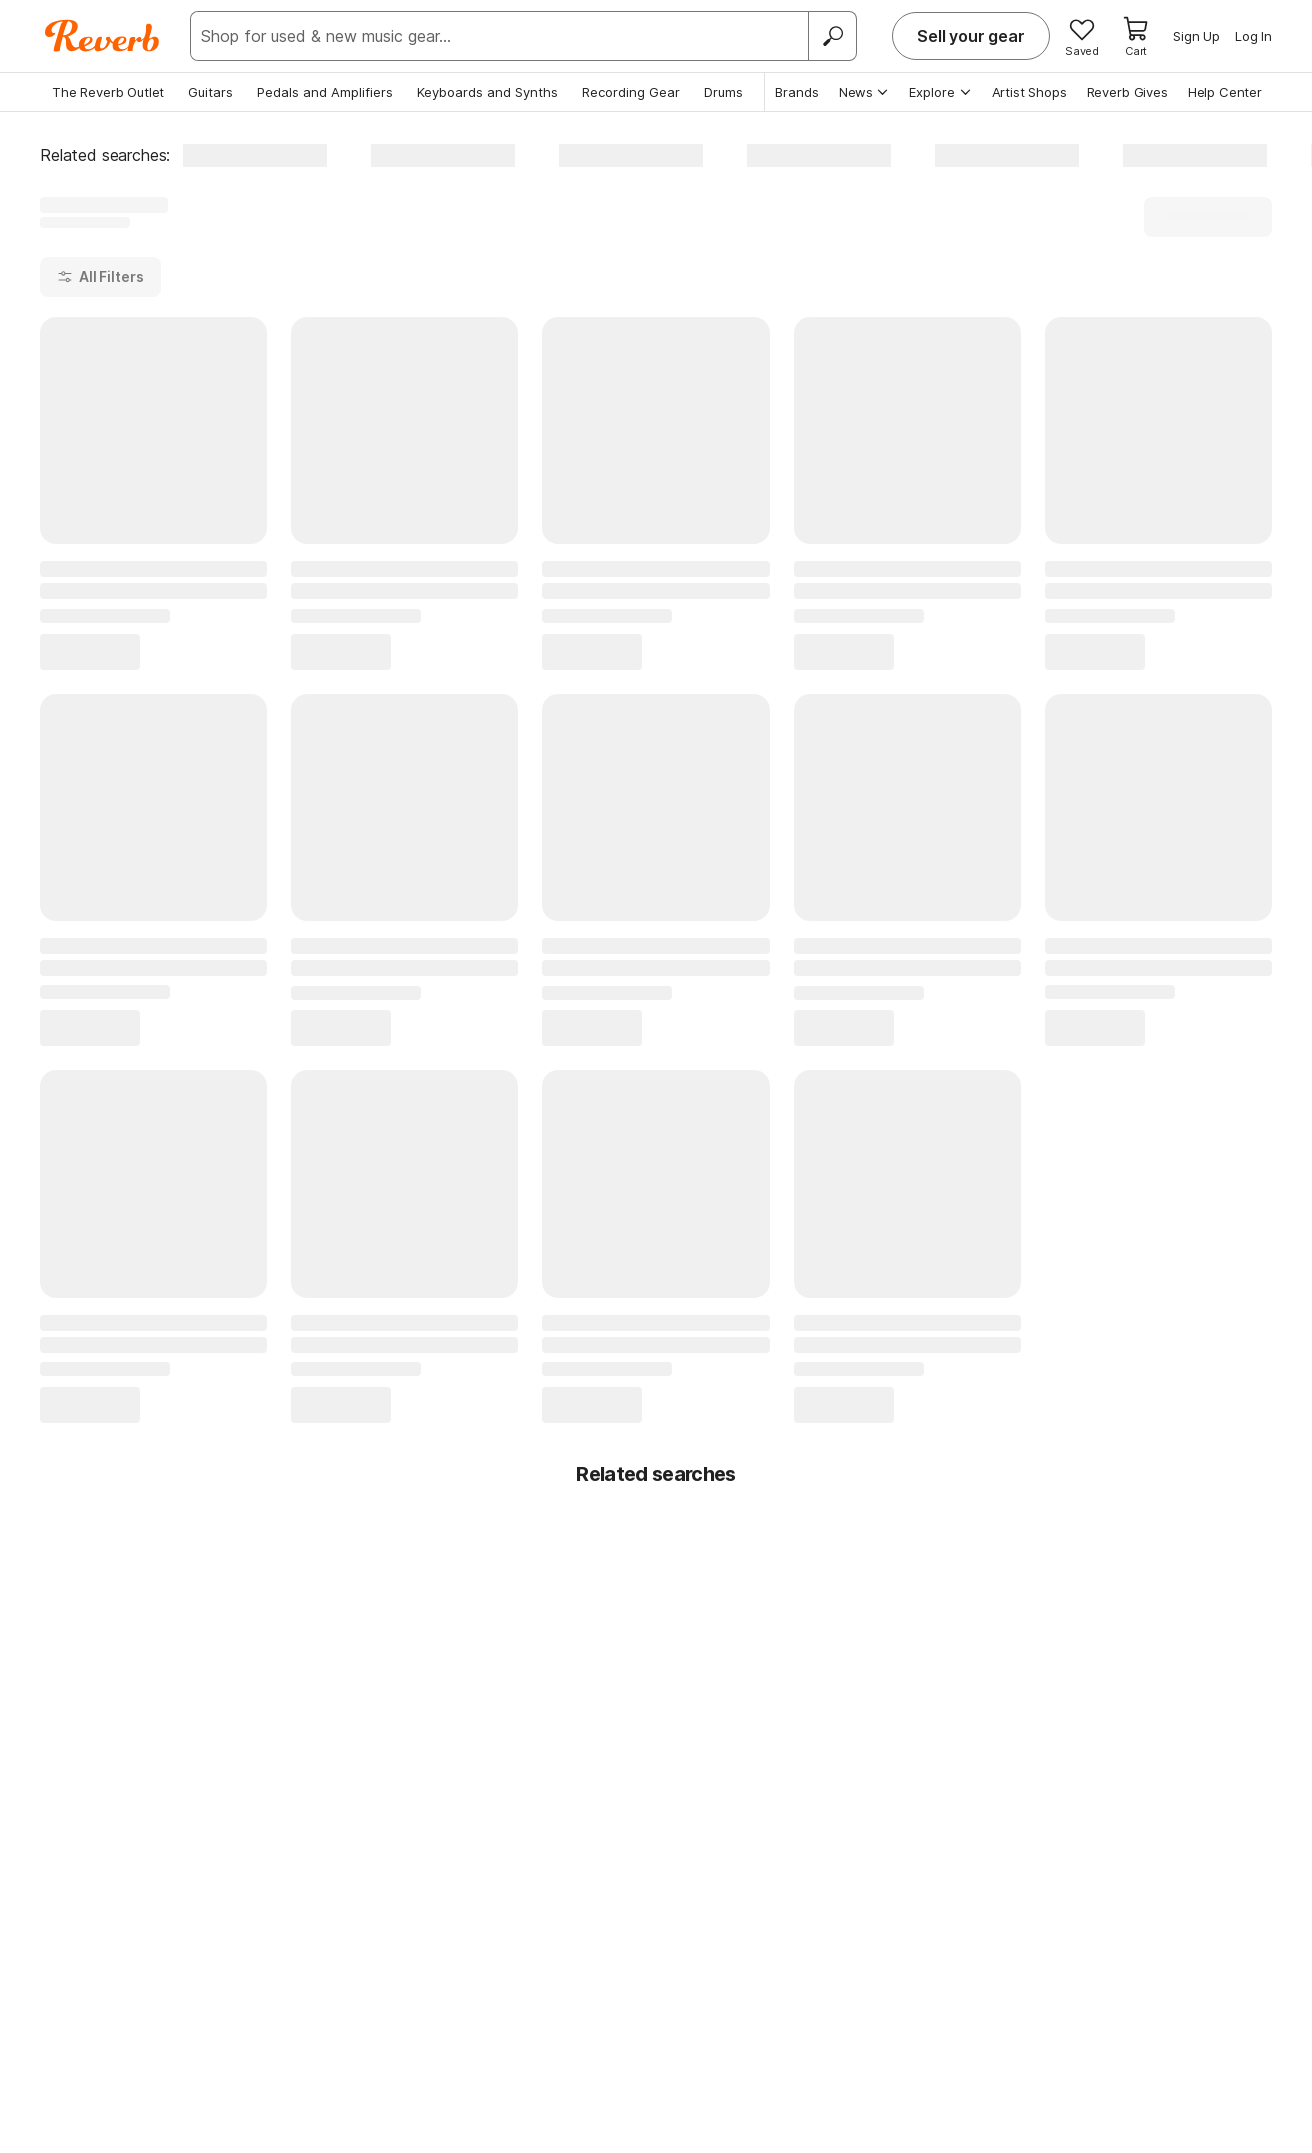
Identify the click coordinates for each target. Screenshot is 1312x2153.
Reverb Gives (1127, 92)
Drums (723, 92)
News (864, 92)
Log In (1253, 36)
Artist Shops (1029, 92)
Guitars (210, 92)
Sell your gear (971, 36)
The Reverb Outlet (108, 92)
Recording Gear (631, 92)
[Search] (832, 36)
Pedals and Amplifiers (325, 92)
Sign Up (1196, 36)
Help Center (1225, 92)
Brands (797, 92)
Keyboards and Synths (487, 92)
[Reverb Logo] (102, 36)
